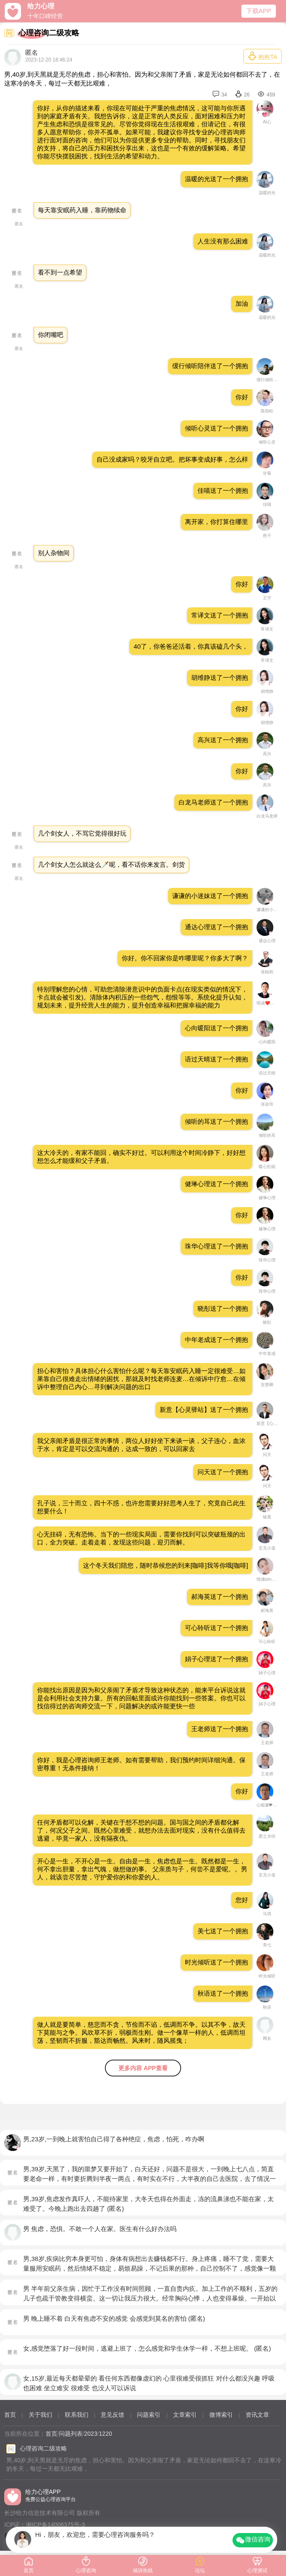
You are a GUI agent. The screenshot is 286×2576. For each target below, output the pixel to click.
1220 (105, 2433)
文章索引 (185, 2414)
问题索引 (148, 2414)
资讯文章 (257, 2414)
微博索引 (221, 2414)
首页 (10, 2414)
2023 (90, 2433)
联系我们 (76, 2414)
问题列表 (71, 2433)
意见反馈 (112, 2414)
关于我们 (40, 2414)
